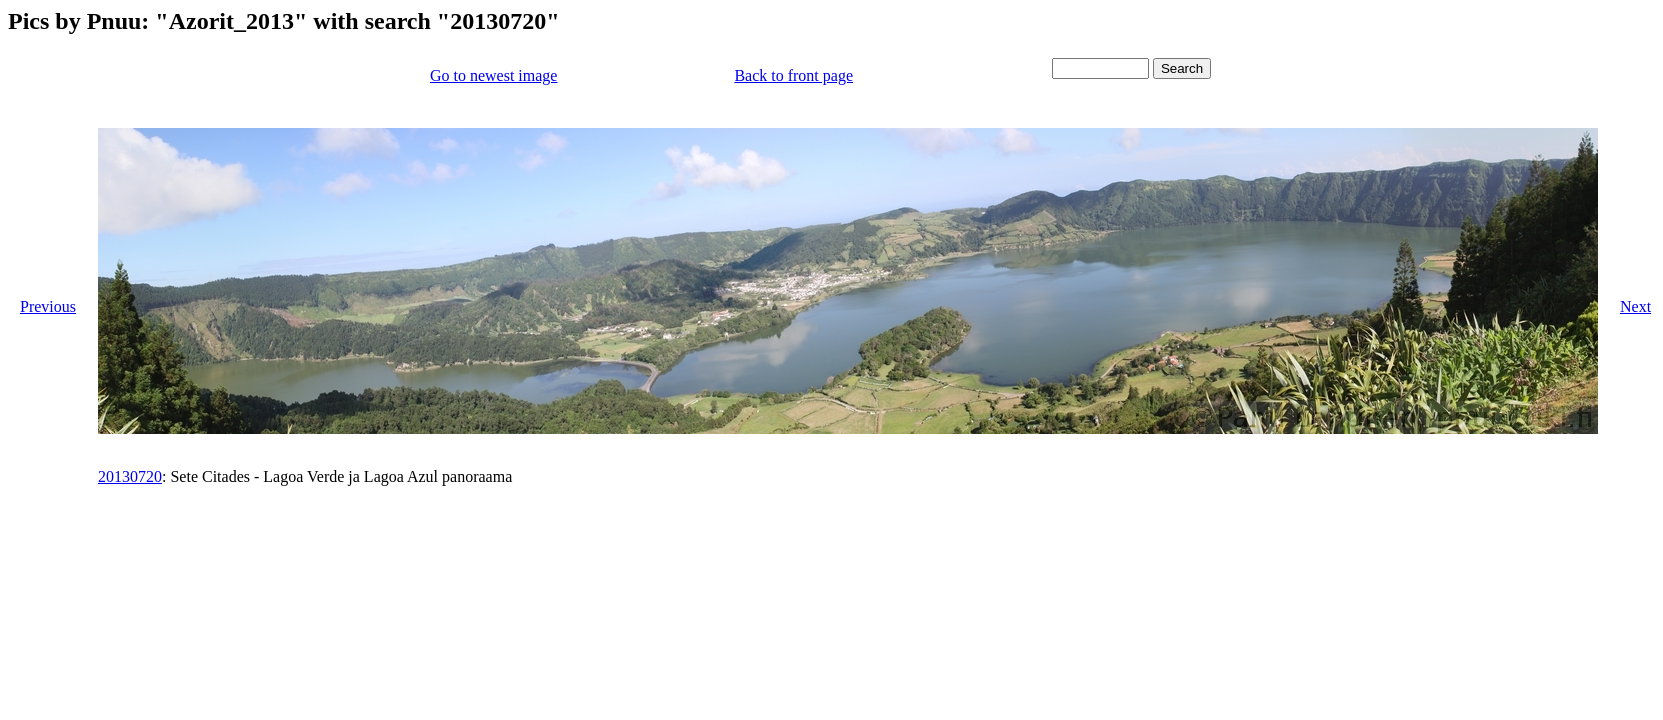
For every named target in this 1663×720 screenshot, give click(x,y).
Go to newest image (494, 75)
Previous (48, 306)
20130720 (130, 476)
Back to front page (793, 75)
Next (1635, 306)
